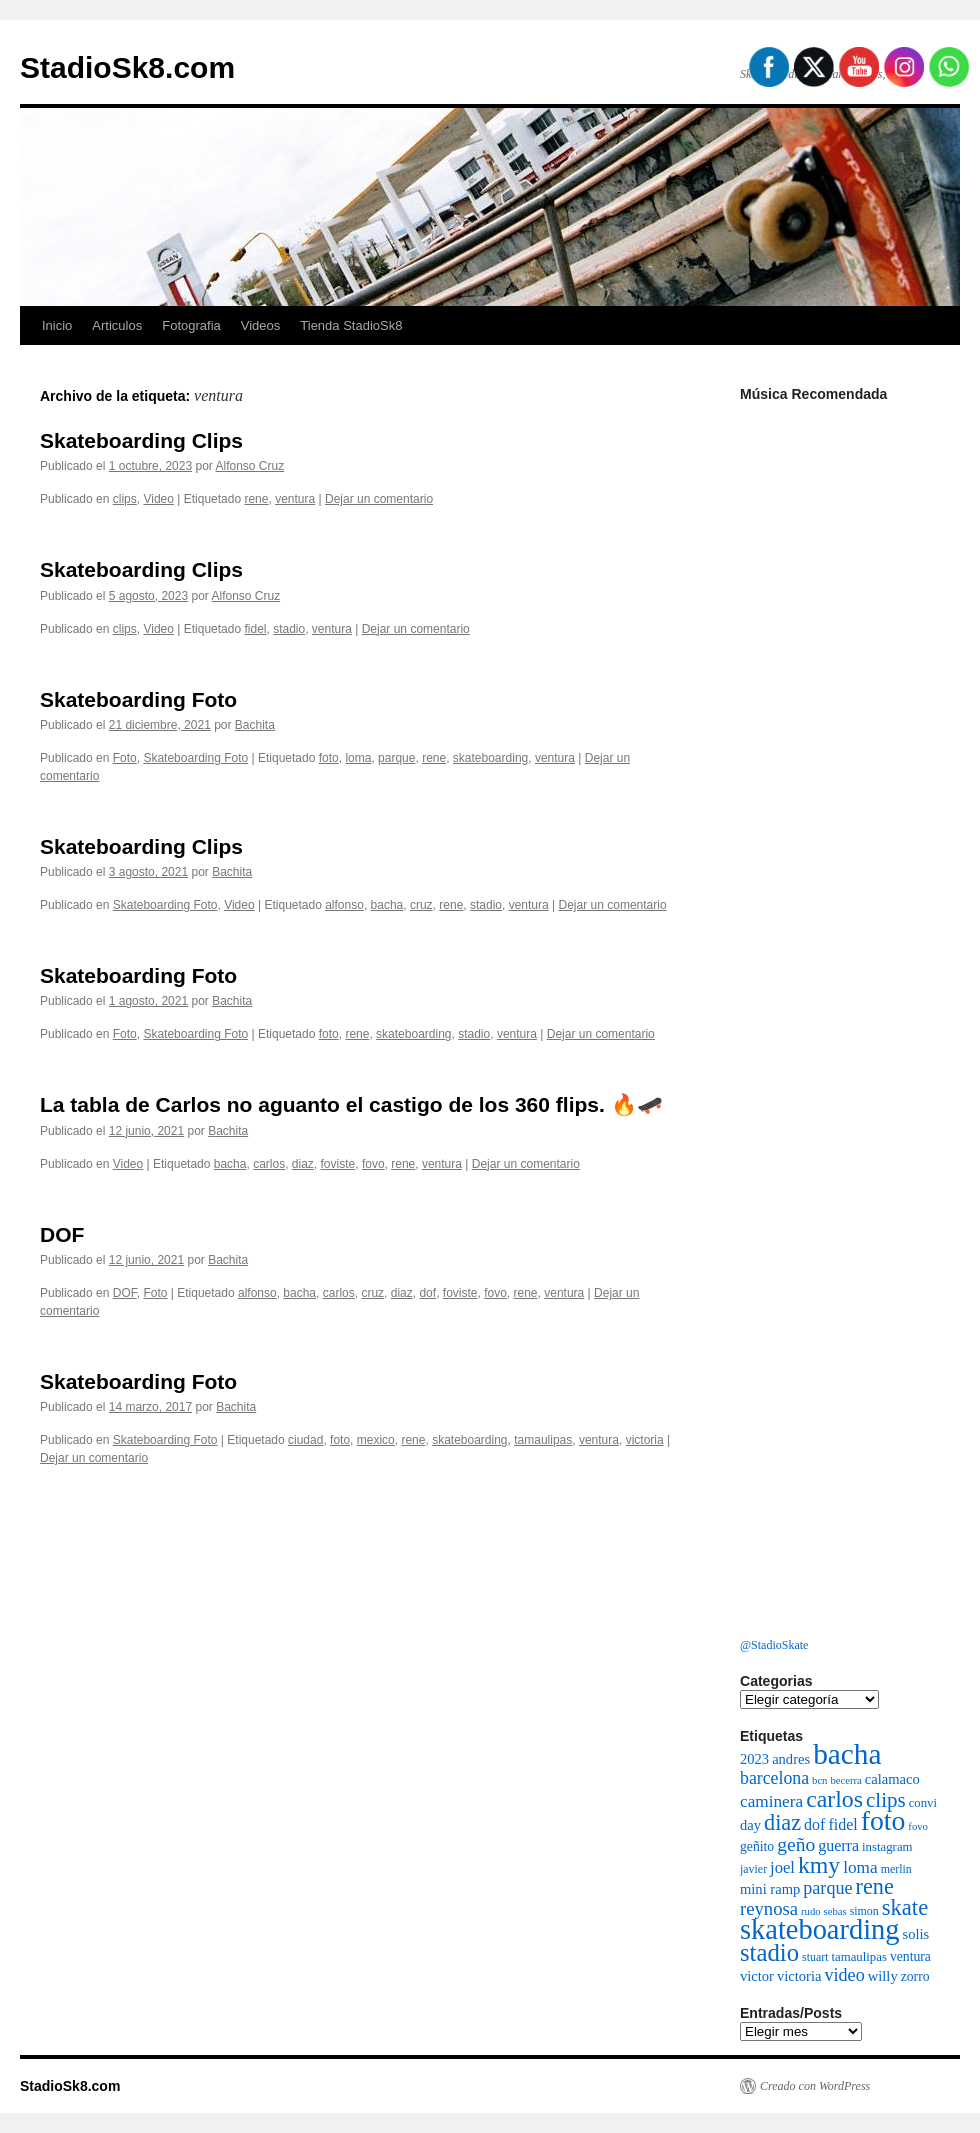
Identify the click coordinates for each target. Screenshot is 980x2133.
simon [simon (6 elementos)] (864, 1911)
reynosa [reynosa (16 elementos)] (769, 1908)
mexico (376, 1440)
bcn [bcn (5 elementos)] (819, 1780)
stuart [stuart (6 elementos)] (815, 1957)
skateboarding (490, 758)
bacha (387, 905)
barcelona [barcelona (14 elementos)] (774, 1778)
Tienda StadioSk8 (351, 325)
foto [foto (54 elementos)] (883, 1820)
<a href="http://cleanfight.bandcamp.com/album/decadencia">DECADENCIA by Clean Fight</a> (840, 603)
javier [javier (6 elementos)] (753, 1869)
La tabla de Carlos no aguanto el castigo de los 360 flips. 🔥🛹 (351, 1104)
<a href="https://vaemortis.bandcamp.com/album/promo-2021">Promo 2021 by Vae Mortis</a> (840, 1413)
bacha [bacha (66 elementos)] (847, 1754)
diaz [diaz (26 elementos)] (782, 1822)
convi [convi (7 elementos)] (923, 1803)
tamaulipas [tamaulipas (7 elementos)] (858, 1957)
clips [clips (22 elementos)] (886, 1800)
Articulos (117, 325)
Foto (125, 758)
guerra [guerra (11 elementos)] (838, 1845)
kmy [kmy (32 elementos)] (819, 1865)
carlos (269, 1164)
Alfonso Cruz (250, 466)
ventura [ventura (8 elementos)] (910, 1956)
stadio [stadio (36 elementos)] (769, 1952)
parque (396, 758)
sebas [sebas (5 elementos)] (835, 1911)
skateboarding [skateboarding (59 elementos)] (820, 1929)
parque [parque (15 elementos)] (827, 1888)
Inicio (57, 325)
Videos (261, 325)
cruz (421, 905)
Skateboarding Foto (138, 699)
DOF (62, 1234)
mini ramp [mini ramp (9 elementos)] (770, 1889)
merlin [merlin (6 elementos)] (896, 1869)
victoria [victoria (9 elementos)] (799, 1976)
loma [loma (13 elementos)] (860, 1867)
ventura (295, 499)
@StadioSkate (774, 1645)
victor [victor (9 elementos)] (757, 1976)
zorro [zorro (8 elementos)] (915, 1976)
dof (427, 1293)
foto (329, 758)
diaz (303, 1164)
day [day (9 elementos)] (750, 1825)
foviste (338, 1164)
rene (256, 499)
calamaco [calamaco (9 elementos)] (892, 1779)
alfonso (344, 905)
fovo (373, 1164)
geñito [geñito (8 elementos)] (757, 1846)
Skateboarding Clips (141, 440)
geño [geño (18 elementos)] (796, 1844)
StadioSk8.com (127, 67)
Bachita (255, 725)
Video (158, 499)
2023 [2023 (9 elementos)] (754, 1759)
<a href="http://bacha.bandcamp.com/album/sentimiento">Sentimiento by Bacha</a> (840, 1008)
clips (125, 499)
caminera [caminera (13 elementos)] (771, 1801)
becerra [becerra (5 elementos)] (845, 1780)
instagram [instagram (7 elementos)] (887, 1847)
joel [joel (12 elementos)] (782, 1867)
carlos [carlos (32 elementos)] (834, 1799)
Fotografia (191, 325)
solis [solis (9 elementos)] (916, 1934)
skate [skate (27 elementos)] (905, 1907)
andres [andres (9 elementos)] (791, 1759)
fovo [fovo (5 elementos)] (918, 1826)
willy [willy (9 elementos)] (883, 1976)
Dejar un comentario (379, 499)
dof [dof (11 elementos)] (814, 1824)
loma (358, 758)
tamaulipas (543, 1440)
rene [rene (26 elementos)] (875, 1886)
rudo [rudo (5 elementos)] (811, 1911)
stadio (289, 629)
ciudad (305, 1440)
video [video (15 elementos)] (844, 1975)
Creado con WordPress (815, 2086)
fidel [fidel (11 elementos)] (842, 1824)
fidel (255, 629)
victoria (645, 1440)
